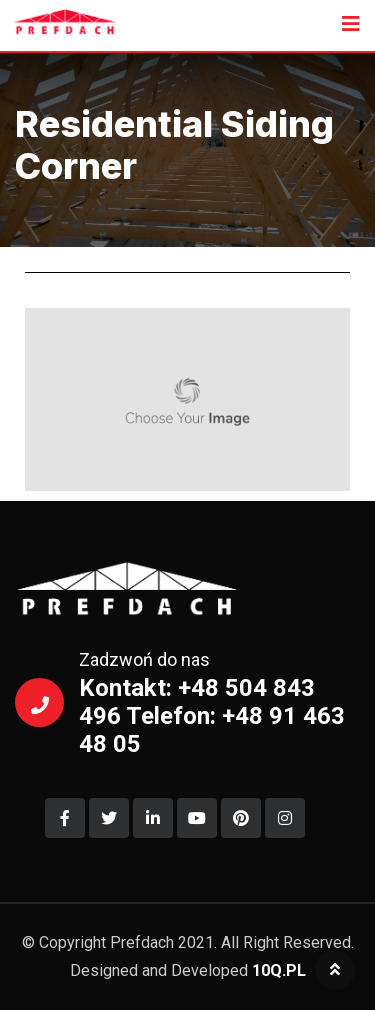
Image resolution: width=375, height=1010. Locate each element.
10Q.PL (279, 970)
